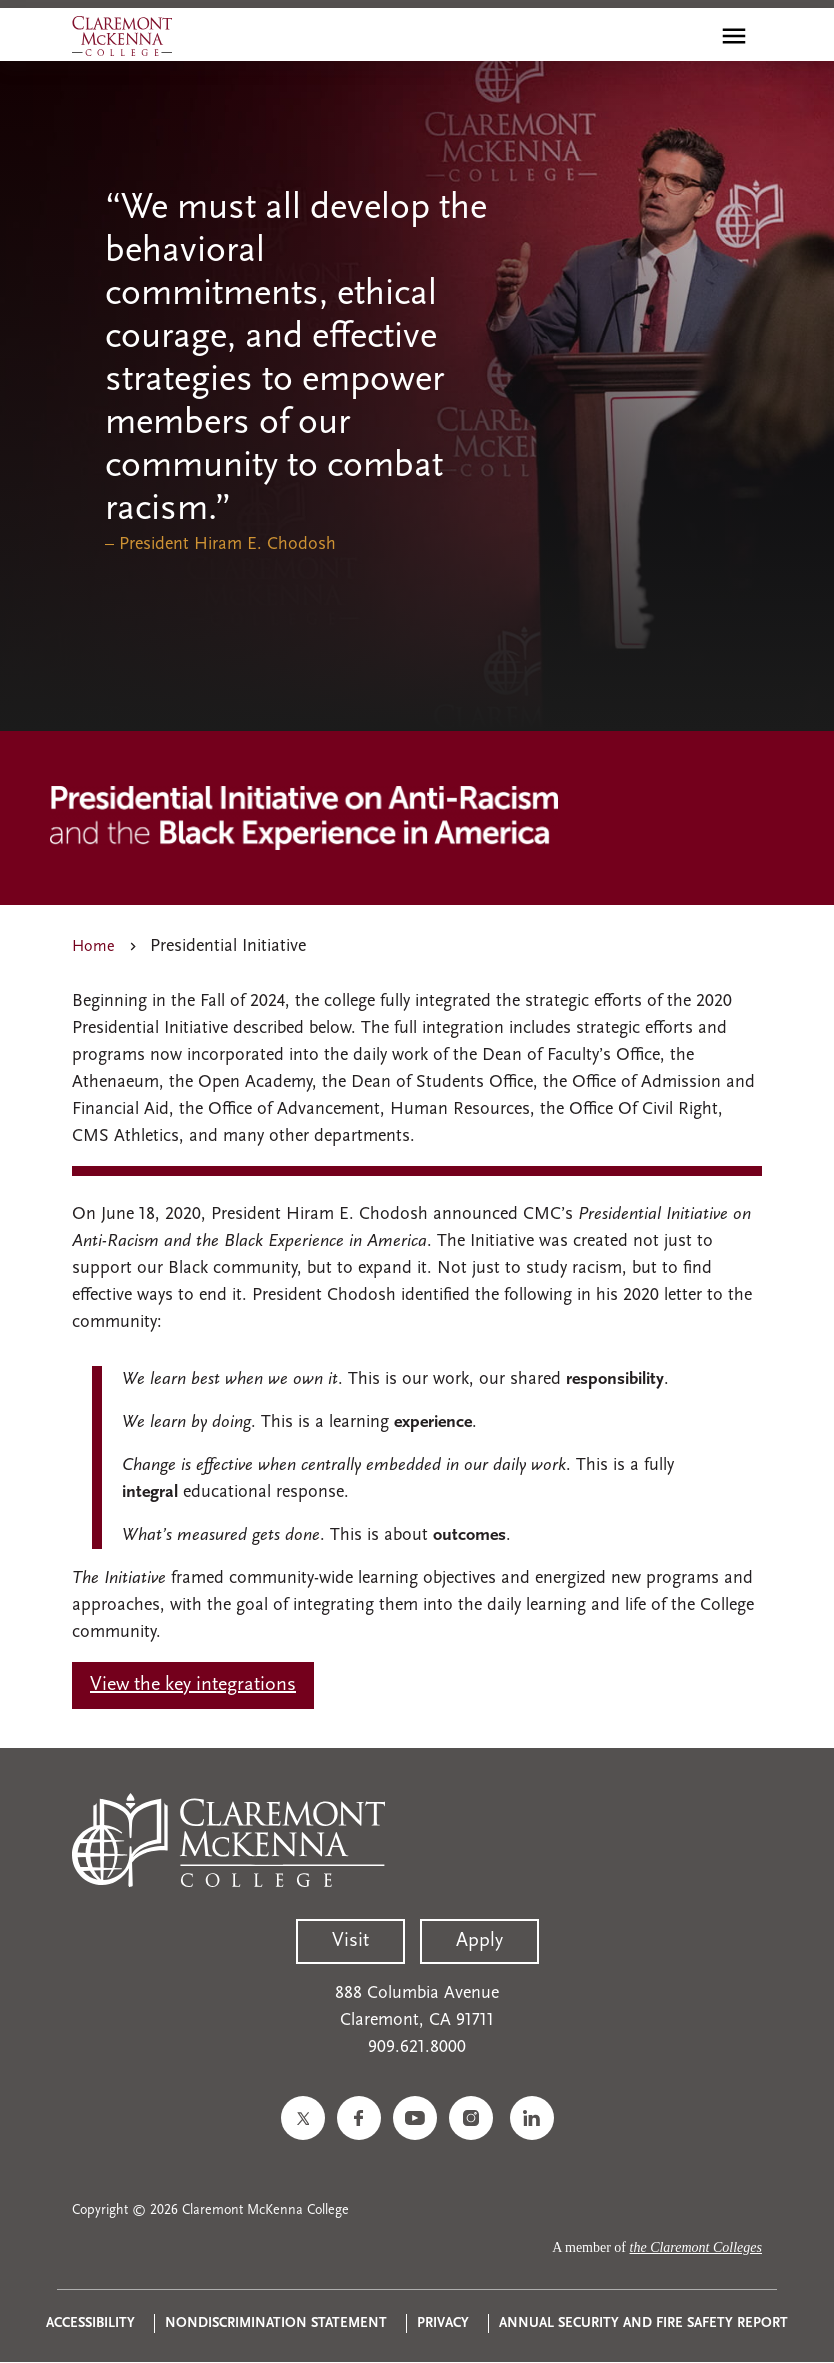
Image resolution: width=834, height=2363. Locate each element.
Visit (350, 1941)
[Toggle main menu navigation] (734, 36)
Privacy (443, 2323)
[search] (691, 36)
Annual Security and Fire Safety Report (643, 2323)
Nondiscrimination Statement (276, 2323)
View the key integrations (193, 1685)
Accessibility (90, 2323)
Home (93, 947)
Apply (479, 1941)
